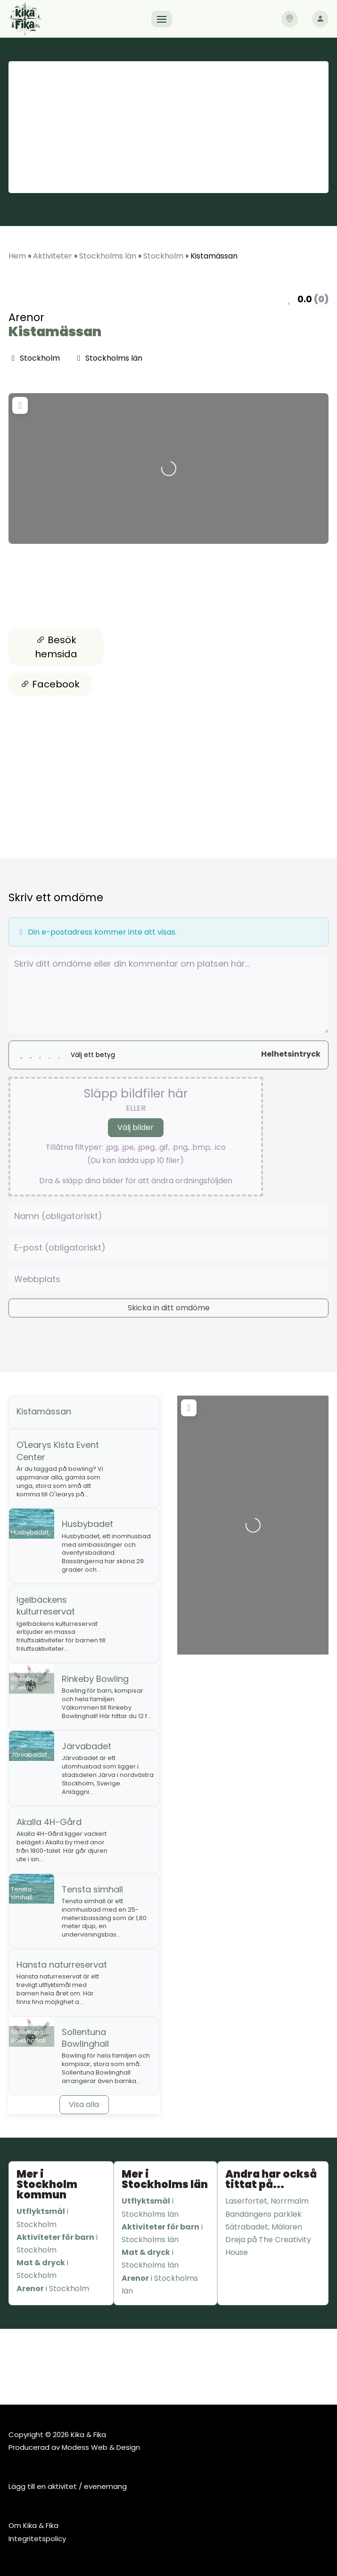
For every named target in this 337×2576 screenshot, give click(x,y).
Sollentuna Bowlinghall (85, 2038)
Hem (17, 255)
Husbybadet (87, 1524)
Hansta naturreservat (61, 1964)
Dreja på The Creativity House (268, 2246)
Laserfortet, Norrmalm (267, 2201)
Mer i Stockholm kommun (46, 2184)
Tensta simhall (92, 1889)
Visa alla (84, 2104)
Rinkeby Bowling (95, 1679)
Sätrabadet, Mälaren (263, 2226)
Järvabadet (86, 1746)
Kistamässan (54, 332)
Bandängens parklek (263, 2214)
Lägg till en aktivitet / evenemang (67, 2486)
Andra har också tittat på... (271, 2179)
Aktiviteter (52, 255)
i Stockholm (42, 2217)
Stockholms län (107, 255)
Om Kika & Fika (33, 2525)
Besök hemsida (56, 647)
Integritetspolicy (37, 2539)
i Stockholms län (150, 2207)
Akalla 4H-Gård (49, 1822)
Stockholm (163, 255)
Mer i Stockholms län (165, 2179)
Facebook (50, 684)
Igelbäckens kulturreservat (45, 1605)
